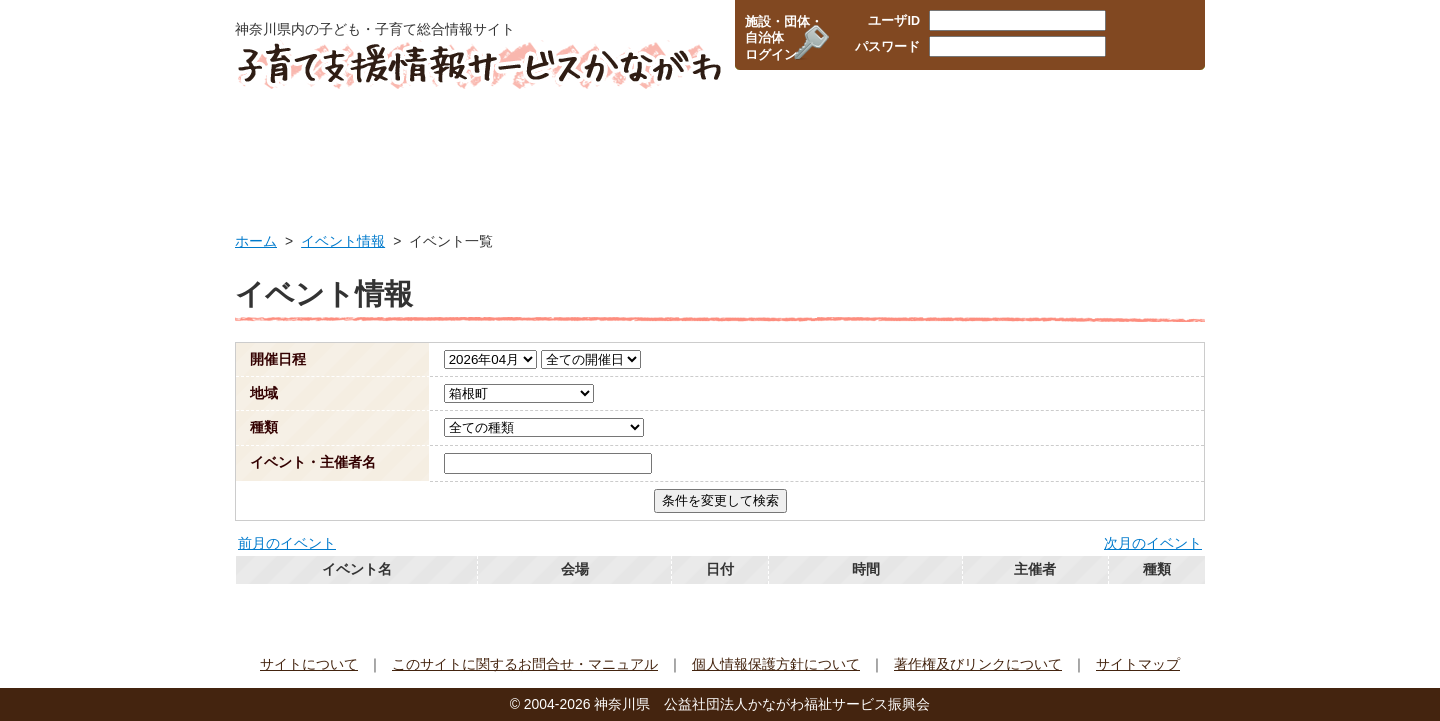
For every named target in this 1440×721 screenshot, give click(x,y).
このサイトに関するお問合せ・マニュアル (525, 664)
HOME (297, 145)
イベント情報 (1132, 145)
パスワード (887, 47)
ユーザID (894, 21)
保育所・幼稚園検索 (628, 145)
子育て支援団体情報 (970, 145)
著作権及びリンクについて (978, 664)
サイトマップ (1138, 664)
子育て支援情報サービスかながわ (477, 65)
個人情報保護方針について (776, 664)
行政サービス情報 (452, 145)
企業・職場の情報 (801, 145)
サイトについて (309, 664)
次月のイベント (1153, 543)
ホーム (256, 241)
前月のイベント (287, 543)
